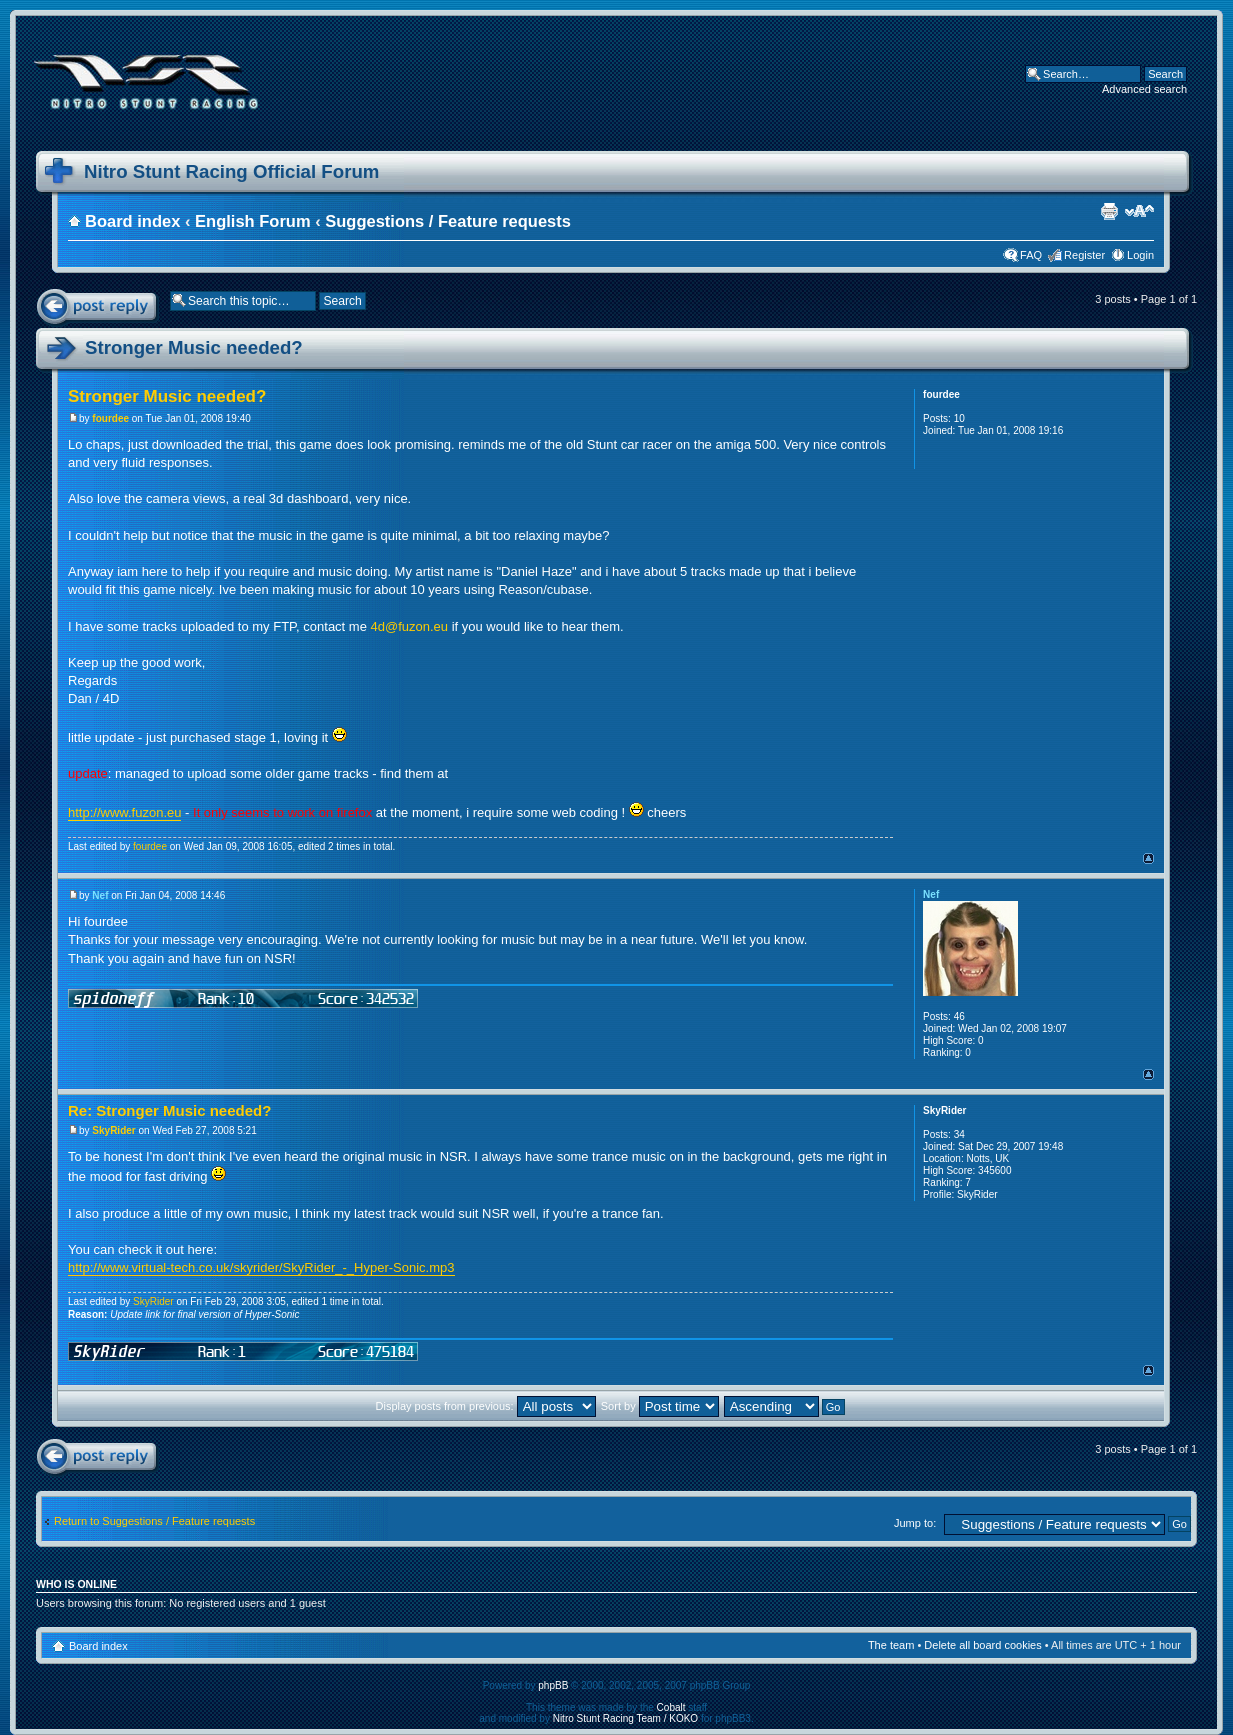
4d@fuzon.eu (410, 626)
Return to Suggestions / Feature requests (154, 1521)
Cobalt (671, 1707)
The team (891, 1645)
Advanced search (1144, 89)
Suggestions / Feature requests (448, 221)
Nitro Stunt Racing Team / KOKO (625, 1718)
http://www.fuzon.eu (124, 812)
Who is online (76, 1584)
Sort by (660, 1406)
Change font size (1139, 211)
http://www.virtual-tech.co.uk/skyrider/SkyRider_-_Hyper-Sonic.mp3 (261, 1267)
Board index (132, 221)
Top (1148, 858)
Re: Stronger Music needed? (169, 1110)
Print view (1109, 211)
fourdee (110, 418)
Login (1140, 255)
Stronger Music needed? (194, 347)
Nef (100, 895)
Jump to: (915, 1523)
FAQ (1031, 255)
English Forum (253, 221)
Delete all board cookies (982, 1645)
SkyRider (113, 1130)
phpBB (553, 1685)
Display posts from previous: (486, 1406)
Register (1084, 255)
